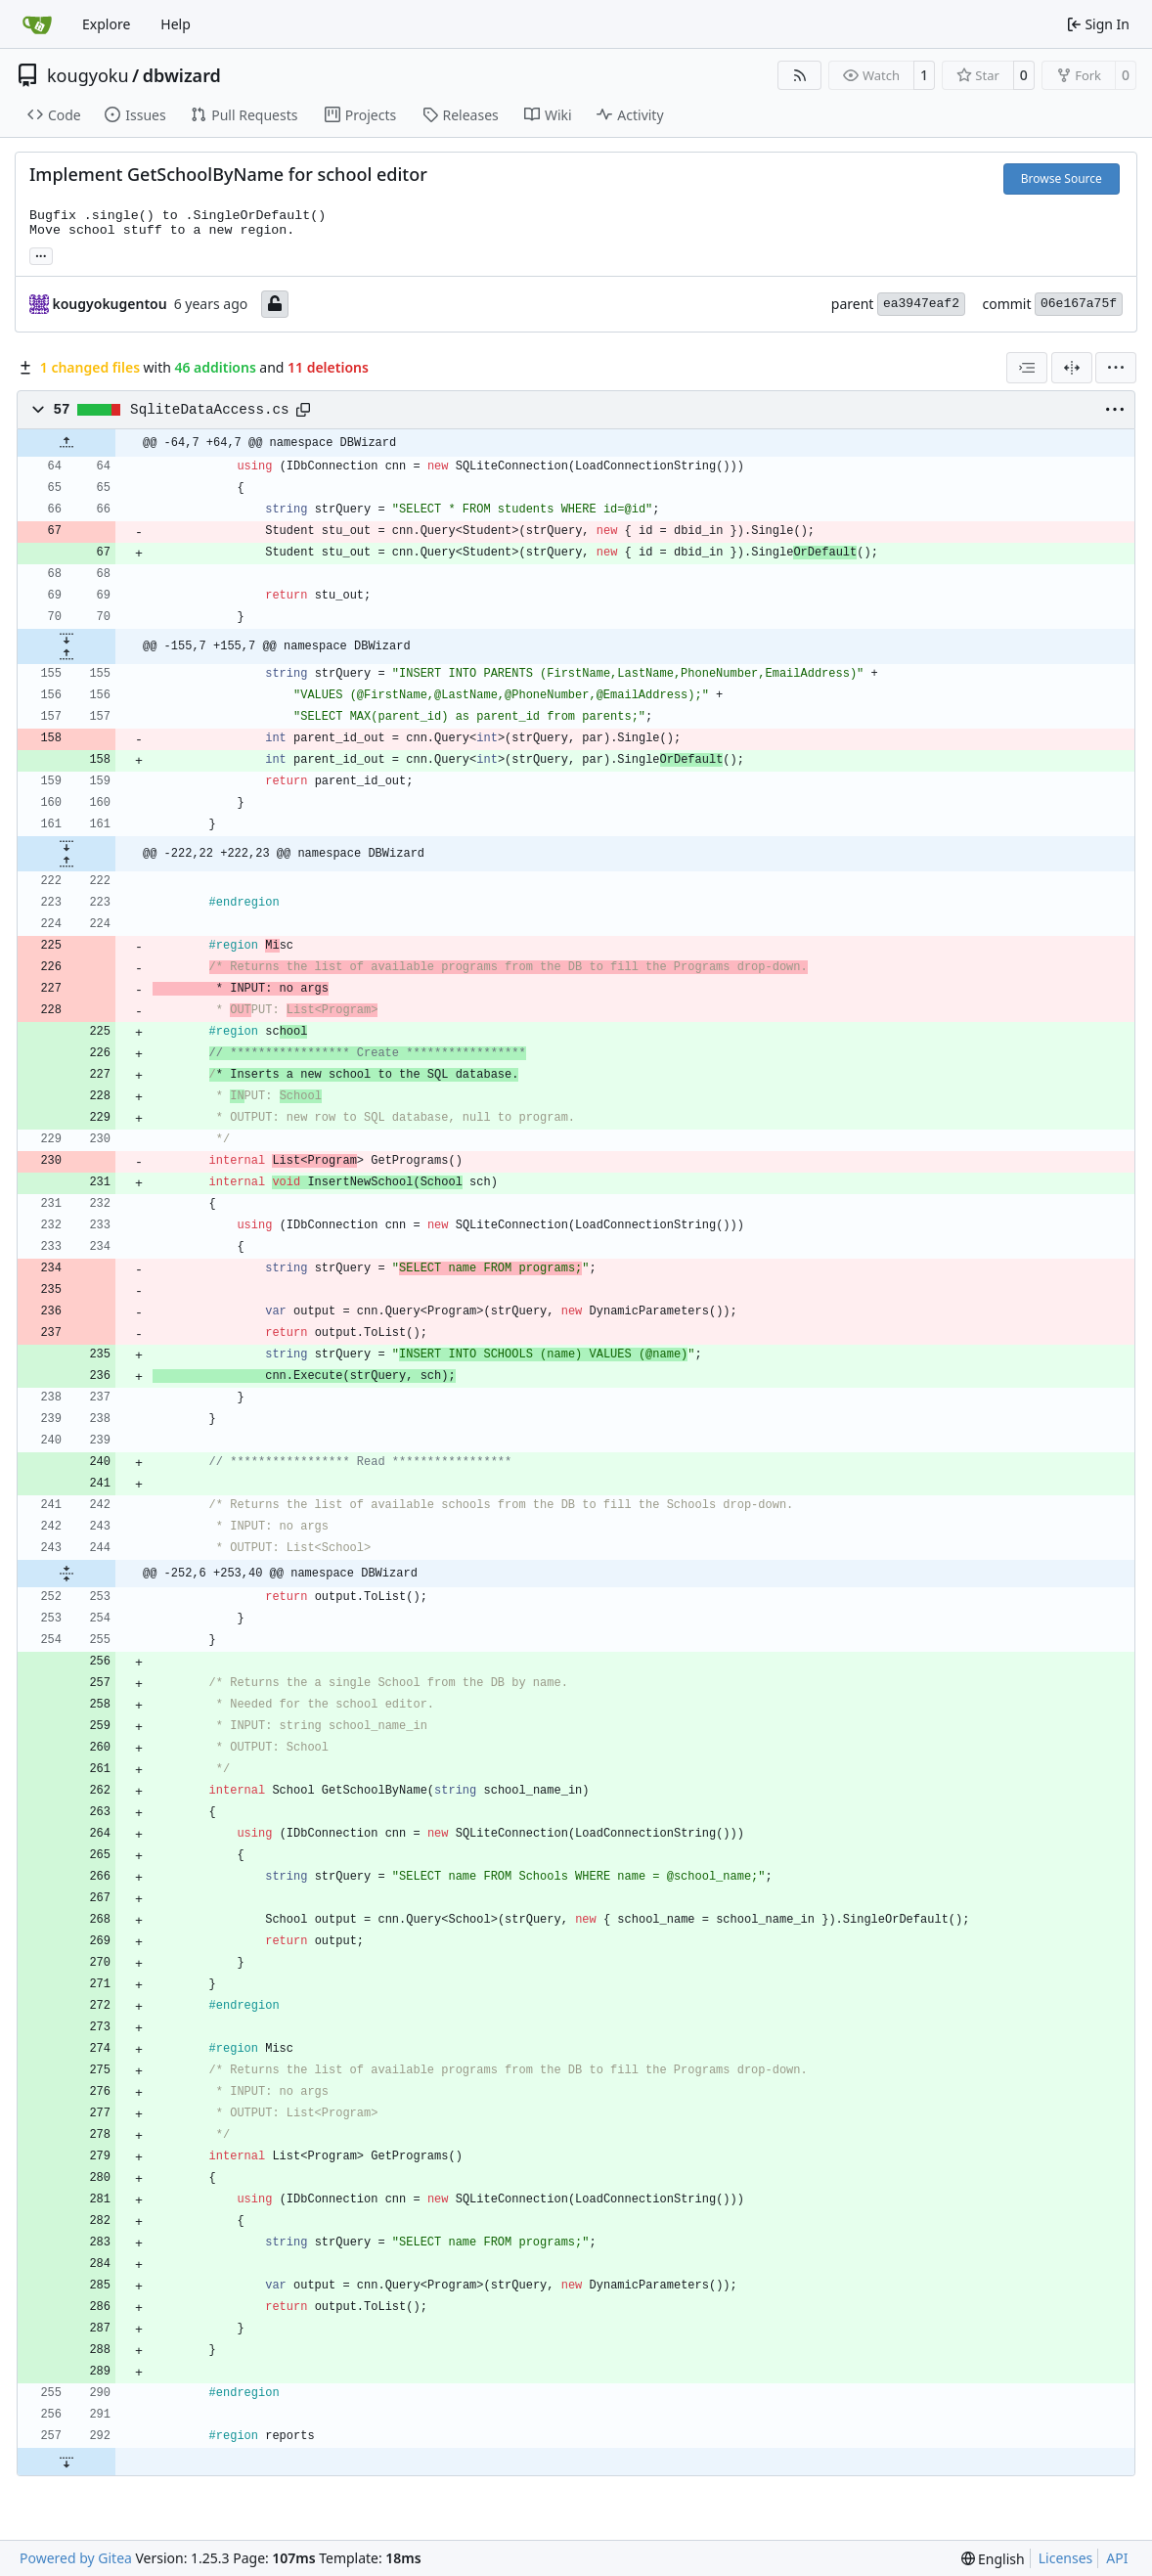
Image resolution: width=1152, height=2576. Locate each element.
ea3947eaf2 (921, 303)
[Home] (37, 24)
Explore (106, 24)
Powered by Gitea (76, 2558)
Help (175, 24)
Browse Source (1061, 178)
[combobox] (1026, 367)
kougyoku (88, 75)
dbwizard (182, 75)
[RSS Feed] (799, 75)
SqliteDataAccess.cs (209, 410)
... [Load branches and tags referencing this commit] (41, 254)
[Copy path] (303, 409)
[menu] (1115, 367)
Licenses (1066, 2558)
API (1117, 2558)
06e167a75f (1079, 303)
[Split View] (1071, 367)
